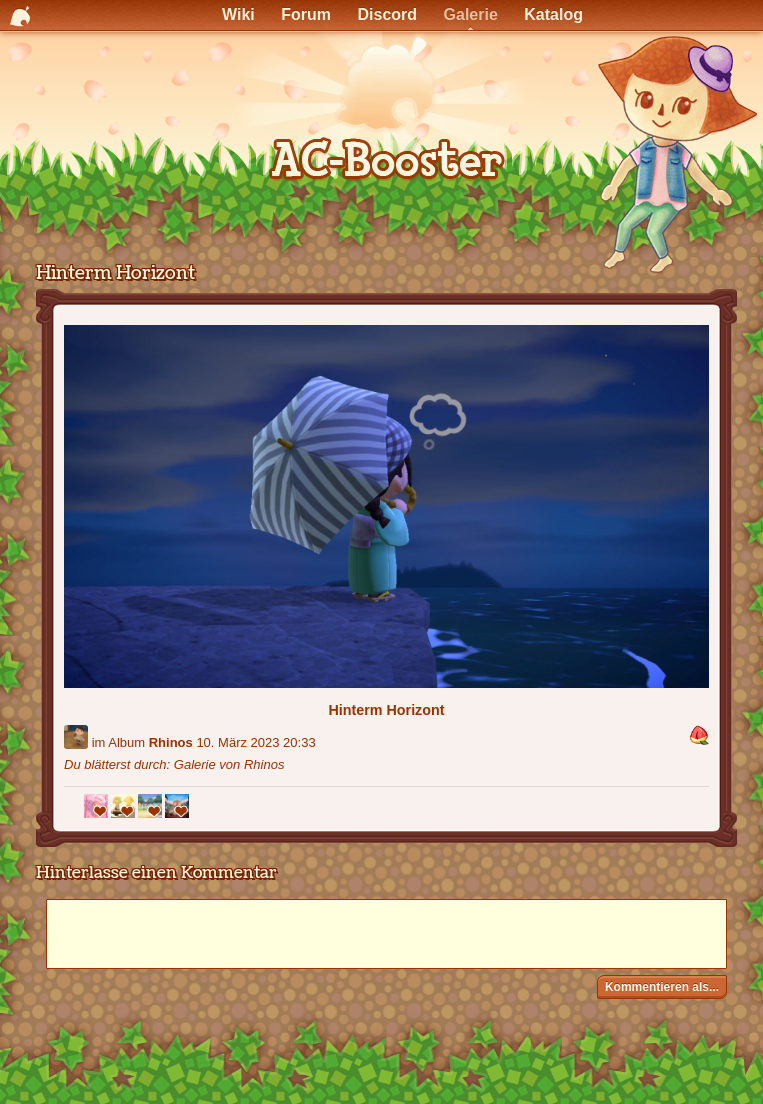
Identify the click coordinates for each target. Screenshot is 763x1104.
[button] (699, 736)
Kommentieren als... (662, 987)
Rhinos (171, 742)
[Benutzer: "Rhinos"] (76, 737)
